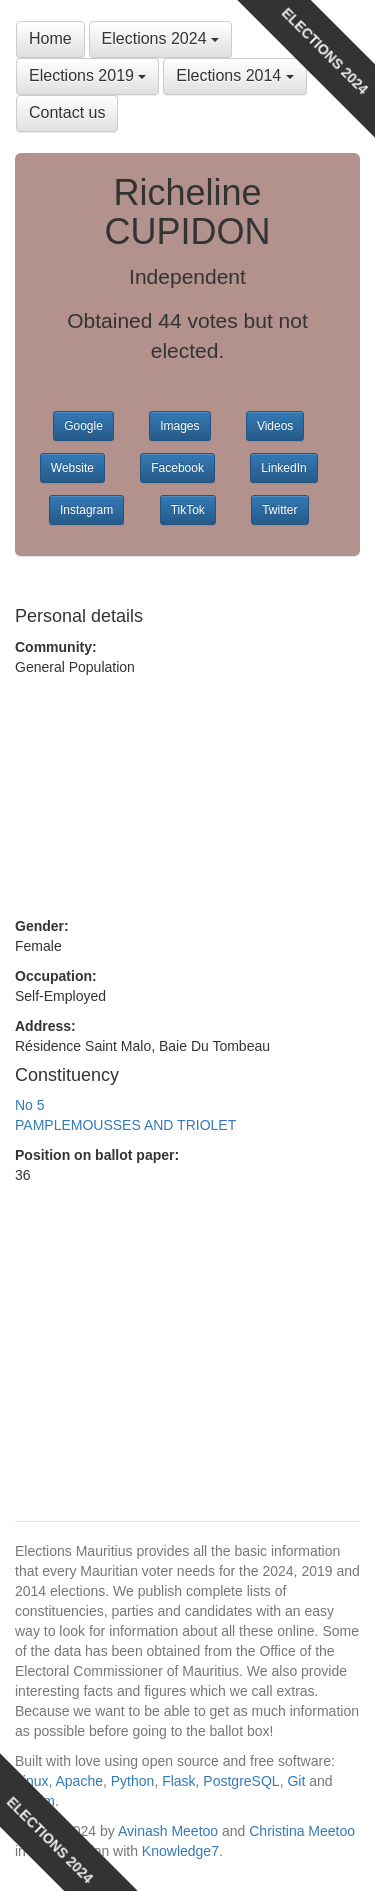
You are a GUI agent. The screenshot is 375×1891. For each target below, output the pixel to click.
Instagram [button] (86, 510)
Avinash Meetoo (168, 1831)
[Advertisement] (187, 796)
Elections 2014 (234, 75)
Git (296, 1781)
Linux (31, 1781)
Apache (78, 1781)
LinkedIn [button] (283, 468)
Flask (178, 1781)
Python (133, 1781)
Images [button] (179, 426)
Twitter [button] (279, 510)
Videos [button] (275, 426)
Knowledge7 (180, 1851)
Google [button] (83, 426)
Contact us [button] (67, 112)
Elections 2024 (160, 38)
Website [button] (72, 468)
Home (50, 38)
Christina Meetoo (302, 1831)
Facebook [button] (177, 468)
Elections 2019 (87, 75)
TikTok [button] (188, 510)
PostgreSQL (241, 1781)
